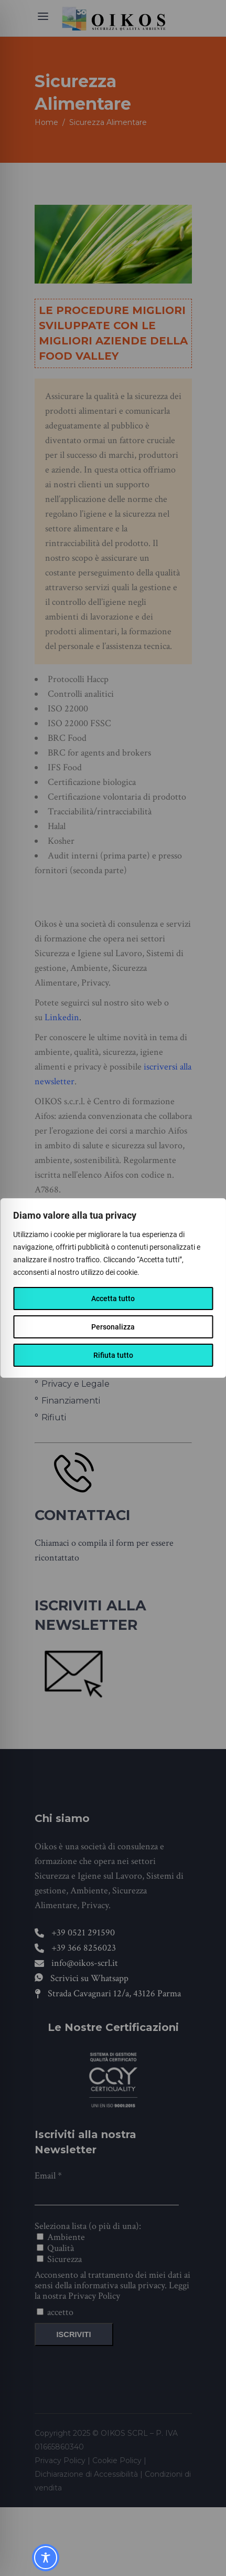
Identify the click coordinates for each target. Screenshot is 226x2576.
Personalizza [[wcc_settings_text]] (113, 1327)
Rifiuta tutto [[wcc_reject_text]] (113, 1355)
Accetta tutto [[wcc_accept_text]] (113, 1298)
